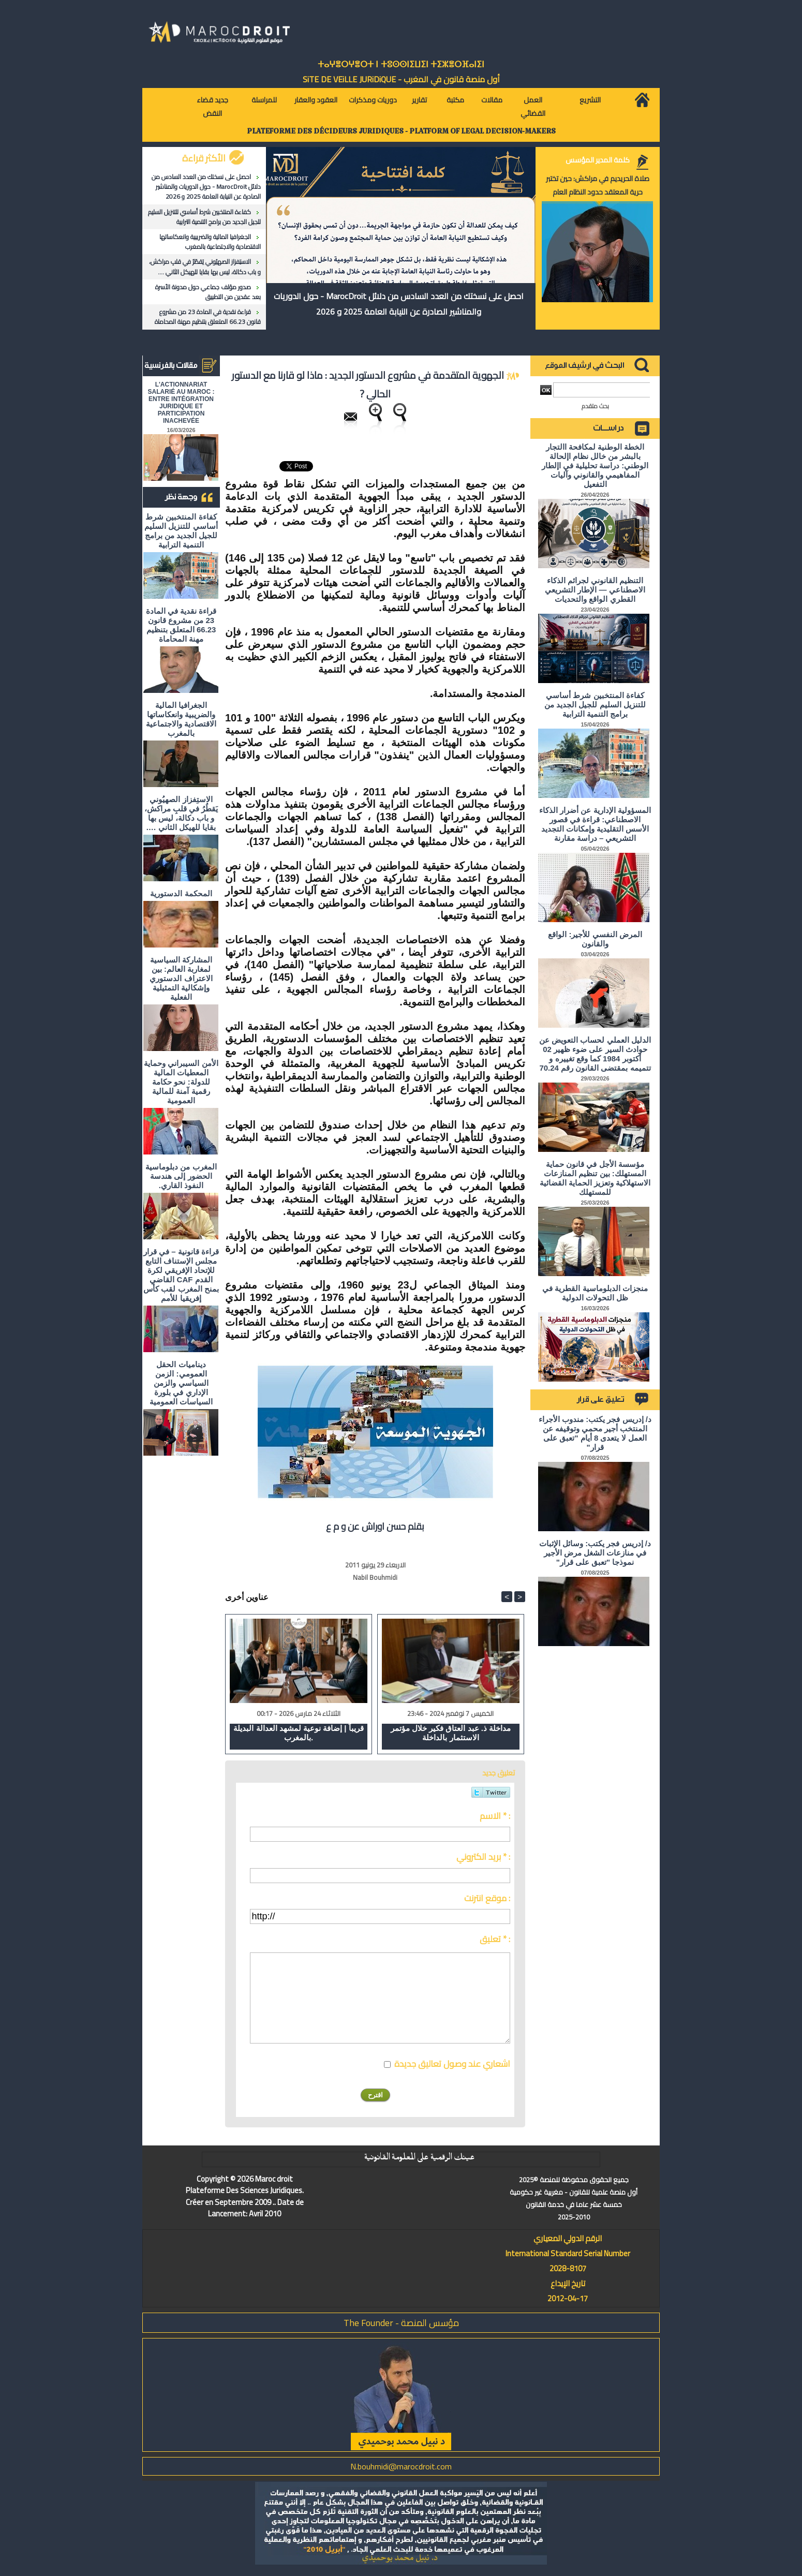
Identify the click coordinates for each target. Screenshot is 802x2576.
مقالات (491, 100)
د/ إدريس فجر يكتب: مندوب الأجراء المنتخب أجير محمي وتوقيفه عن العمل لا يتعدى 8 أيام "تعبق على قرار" (595, 1433)
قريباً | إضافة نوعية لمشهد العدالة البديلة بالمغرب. (298, 1733)
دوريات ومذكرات (373, 100)
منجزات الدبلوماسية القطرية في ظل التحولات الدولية (595, 1293)
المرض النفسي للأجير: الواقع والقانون (595, 939)
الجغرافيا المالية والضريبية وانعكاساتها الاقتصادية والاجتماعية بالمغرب (210, 242)
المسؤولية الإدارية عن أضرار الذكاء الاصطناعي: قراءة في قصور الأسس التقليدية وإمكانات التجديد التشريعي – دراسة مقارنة (595, 824)
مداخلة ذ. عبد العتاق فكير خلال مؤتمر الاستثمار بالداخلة (451, 1733)
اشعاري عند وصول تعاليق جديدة (452, 2063)
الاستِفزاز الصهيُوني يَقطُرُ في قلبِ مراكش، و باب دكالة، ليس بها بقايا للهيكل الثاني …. (205, 266)
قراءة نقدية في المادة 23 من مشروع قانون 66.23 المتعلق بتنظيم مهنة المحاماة (208, 317)
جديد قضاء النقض (212, 106)
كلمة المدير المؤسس (598, 160)
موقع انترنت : (487, 1898)
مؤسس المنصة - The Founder (401, 2322)
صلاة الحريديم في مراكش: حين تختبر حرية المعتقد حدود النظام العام (597, 185)
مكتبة (455, 100)
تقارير (419, 100)
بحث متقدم (595, 406)
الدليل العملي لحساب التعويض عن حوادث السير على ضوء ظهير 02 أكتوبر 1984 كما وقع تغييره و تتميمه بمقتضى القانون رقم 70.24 (595, 1053)
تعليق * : (495, 1939)
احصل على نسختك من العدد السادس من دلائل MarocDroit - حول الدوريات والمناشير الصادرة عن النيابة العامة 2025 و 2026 (206, 186)
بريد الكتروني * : (483, 1856)
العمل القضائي (533, 106)
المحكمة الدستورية (181, 893)
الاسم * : (495, 1816)
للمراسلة (264, 100)
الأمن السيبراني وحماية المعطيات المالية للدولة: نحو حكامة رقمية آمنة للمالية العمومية (181, 1082)
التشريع (590, 100)
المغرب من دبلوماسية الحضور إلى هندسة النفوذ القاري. (180, 1176)
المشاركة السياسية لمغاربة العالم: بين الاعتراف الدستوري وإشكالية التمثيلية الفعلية (181, 978)
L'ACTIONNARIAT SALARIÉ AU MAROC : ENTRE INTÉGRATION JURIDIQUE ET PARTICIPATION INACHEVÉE (181, 402)
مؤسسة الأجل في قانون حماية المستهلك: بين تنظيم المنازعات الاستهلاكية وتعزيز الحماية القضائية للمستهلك (595, 1178)
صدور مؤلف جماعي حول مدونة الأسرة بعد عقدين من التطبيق (208, 292)
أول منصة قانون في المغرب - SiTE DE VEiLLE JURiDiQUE (401, 79)
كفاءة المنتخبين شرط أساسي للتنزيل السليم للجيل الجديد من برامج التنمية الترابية (204, 217)
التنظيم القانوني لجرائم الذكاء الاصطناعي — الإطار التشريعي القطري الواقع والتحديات (595, 589)
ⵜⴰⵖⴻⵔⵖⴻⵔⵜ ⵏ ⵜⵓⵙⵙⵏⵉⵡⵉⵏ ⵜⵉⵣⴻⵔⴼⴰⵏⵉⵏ (401, 64)
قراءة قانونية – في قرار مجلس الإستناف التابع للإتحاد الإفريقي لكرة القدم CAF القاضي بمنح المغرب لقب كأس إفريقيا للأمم (181, 1274)
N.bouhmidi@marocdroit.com (401, 2466)
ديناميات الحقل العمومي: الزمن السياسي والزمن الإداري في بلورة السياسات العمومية (181, 1383)
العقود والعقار (315, 100)
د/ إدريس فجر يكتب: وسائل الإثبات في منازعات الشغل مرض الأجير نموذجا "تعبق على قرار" (595, 1552)
